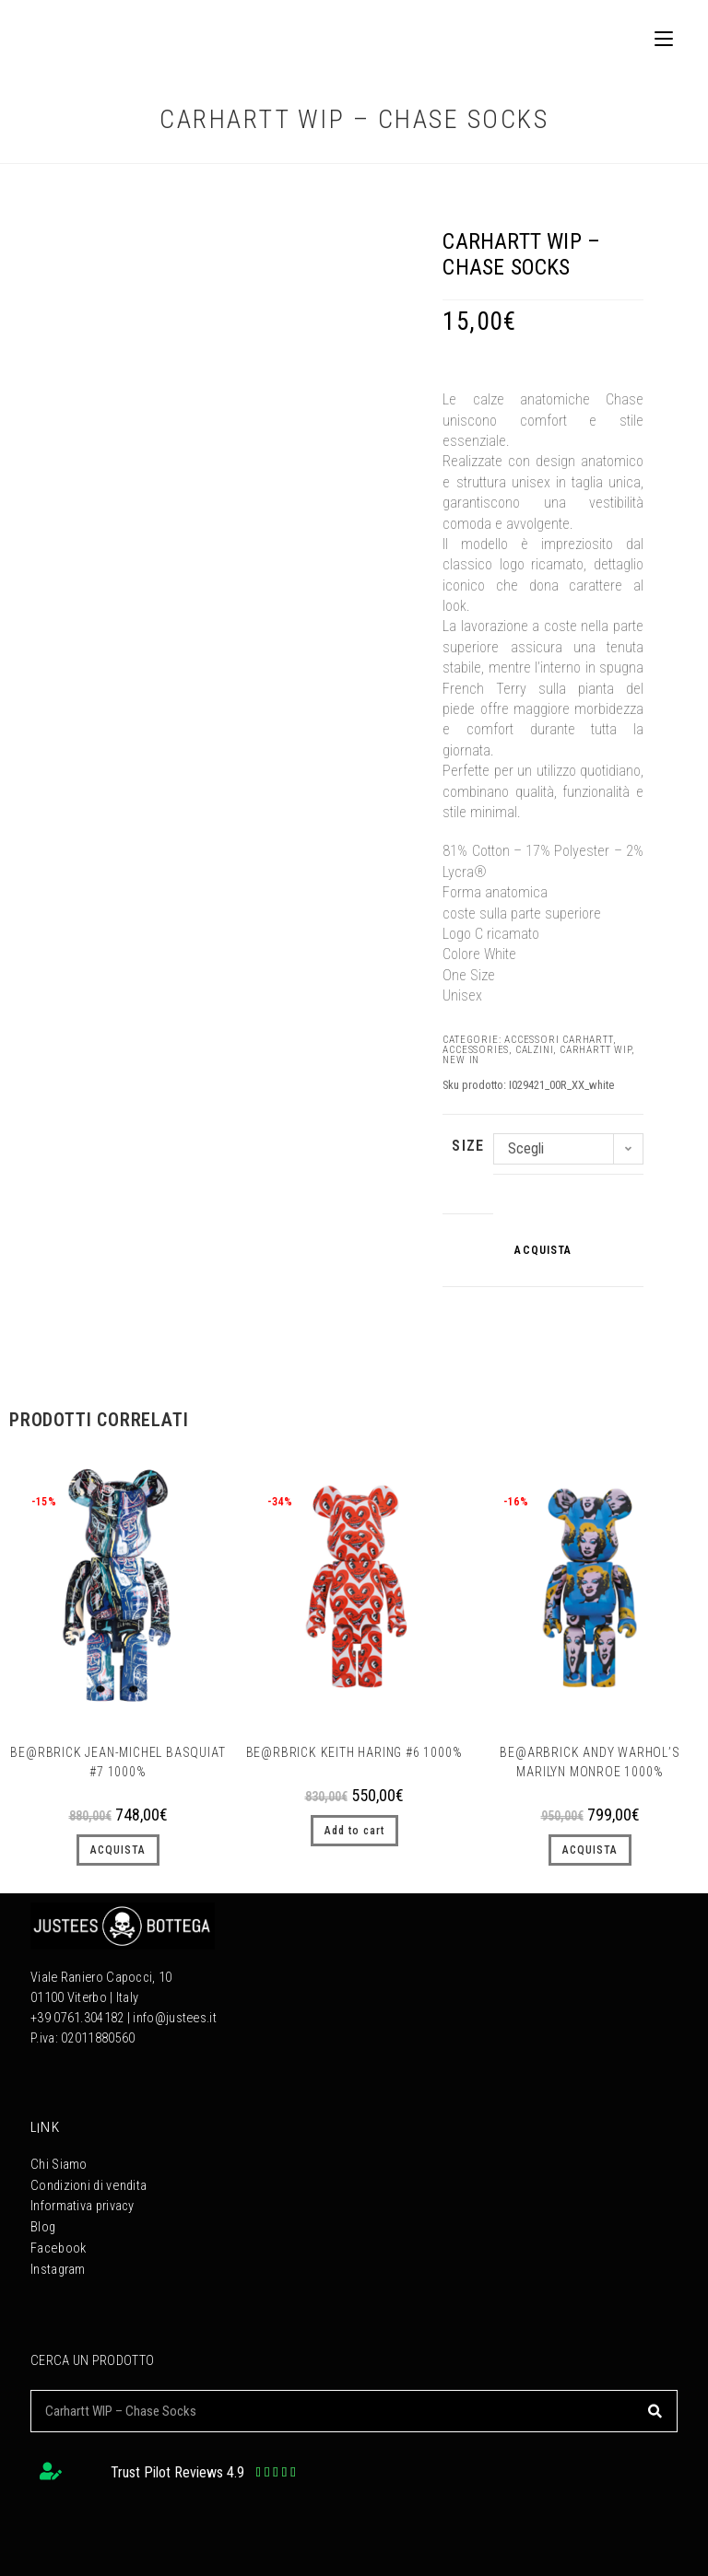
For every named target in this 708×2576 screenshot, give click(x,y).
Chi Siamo (59, 2164)
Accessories (475, 1050)
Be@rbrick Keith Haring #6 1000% (354, 1752)
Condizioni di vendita (88, 2185)
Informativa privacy (82, 2205)
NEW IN (460, 1060)
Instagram (58, 2266)
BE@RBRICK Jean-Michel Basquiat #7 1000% (117, 1762)
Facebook (57, 2246)
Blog (42, 2225)
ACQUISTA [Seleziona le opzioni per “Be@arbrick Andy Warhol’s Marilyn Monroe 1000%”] (590, 1850)
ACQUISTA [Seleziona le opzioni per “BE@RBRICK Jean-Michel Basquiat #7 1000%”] (118, 1850)
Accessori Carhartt (558, 1040)
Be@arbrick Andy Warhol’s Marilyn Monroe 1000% (589, 1762)
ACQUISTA (543, 1250)
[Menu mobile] (657, 38)
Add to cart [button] (354, 1830)
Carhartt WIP (595, 1050)
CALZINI (534, 1050)
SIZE (468, 1145)
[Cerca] (655, 2406)
